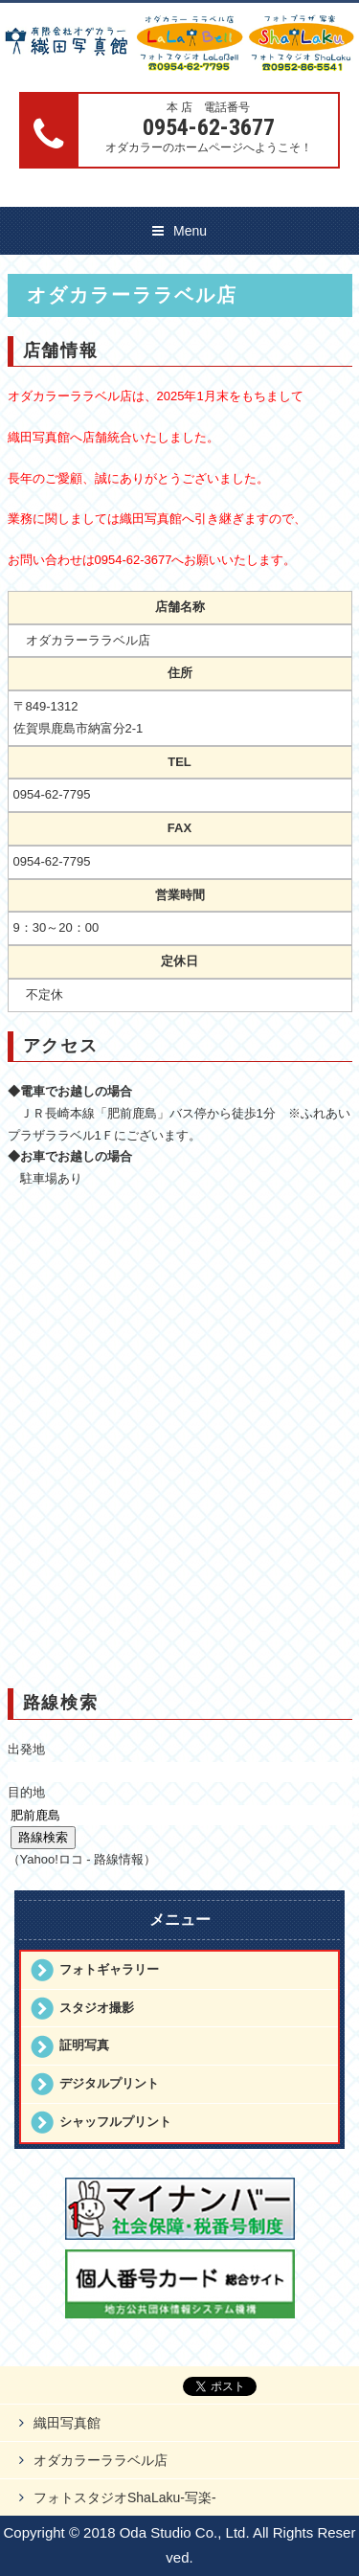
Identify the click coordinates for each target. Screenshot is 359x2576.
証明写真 (84, 2045)
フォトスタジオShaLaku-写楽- (125, 2497)
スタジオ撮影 (96, 2007)
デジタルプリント (109, 2083)
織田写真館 (67, 2422)
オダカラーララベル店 (101, 2460)
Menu (190, 230)
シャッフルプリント (115, 2121)
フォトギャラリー (109, 1969)
